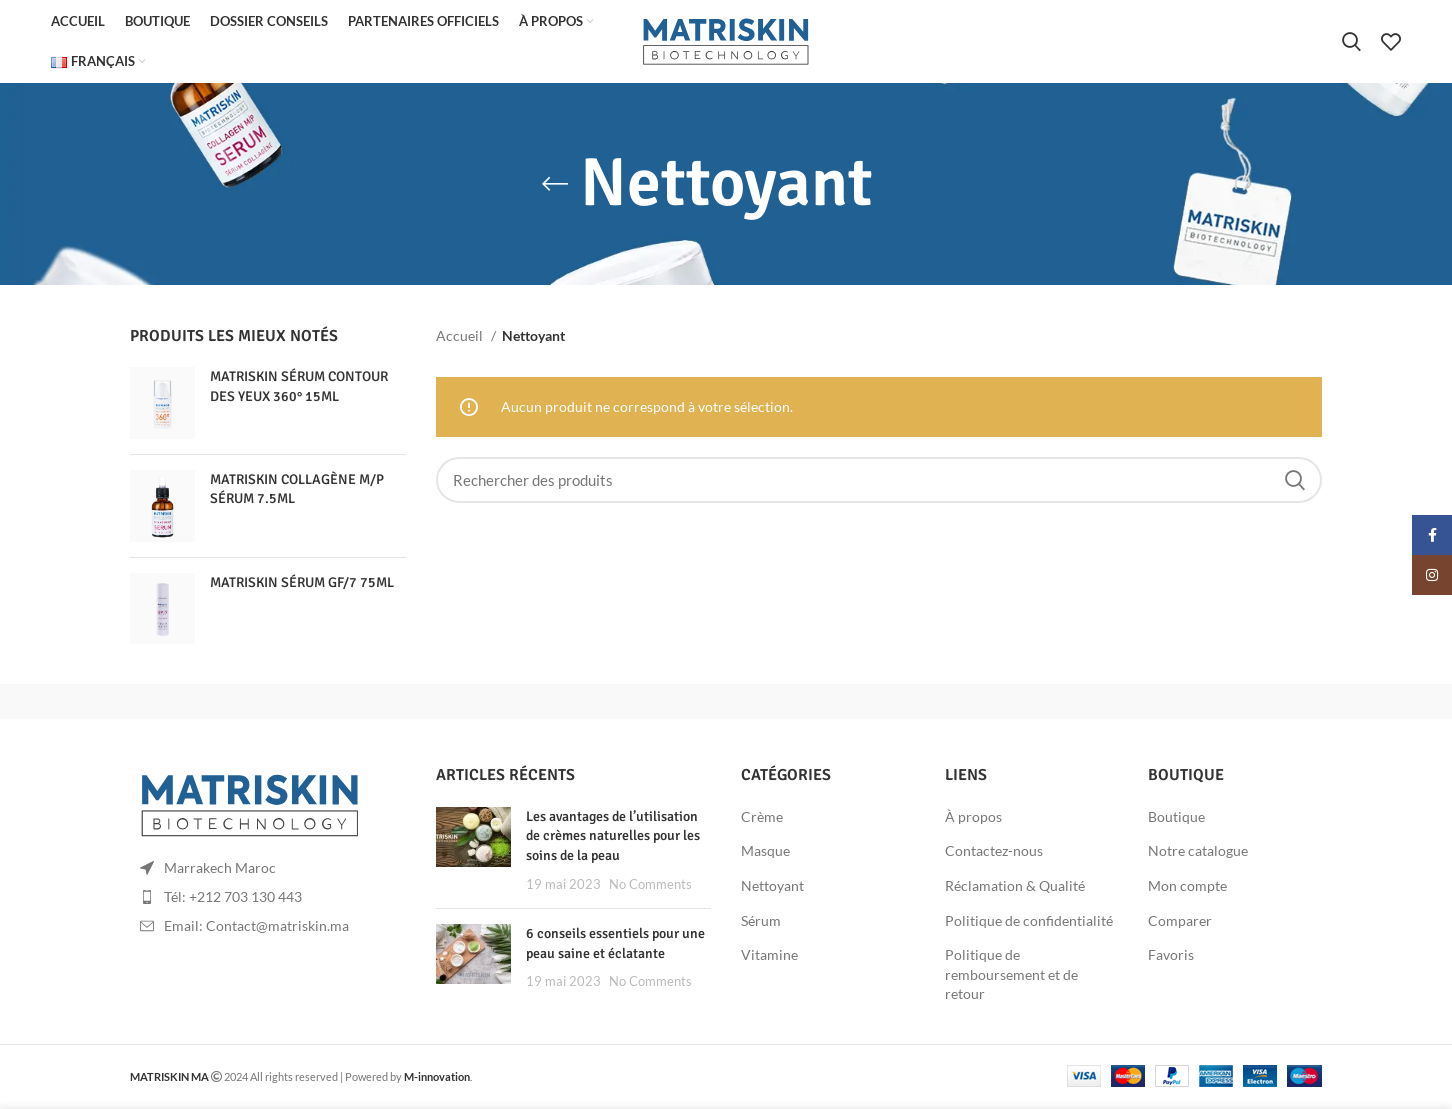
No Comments (650, 886)
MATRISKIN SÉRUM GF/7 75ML (302, 584)
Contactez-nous (994, 852)
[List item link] (268, 899)
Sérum (761, 922)
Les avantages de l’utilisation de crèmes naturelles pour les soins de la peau (613, 838)
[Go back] (555, 186)
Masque (765, 852)
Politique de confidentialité (1029, 922)
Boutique (1176, 818)
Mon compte (1187, 887)
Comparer (1180, 922)
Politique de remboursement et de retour (1011, 976)
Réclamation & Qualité (1015, 887)
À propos (973, 818)
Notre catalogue (1198, 852)
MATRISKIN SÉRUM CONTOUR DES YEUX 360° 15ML (299, 388)
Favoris (1171, 956)
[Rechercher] (1351, 43)
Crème (762, 818)
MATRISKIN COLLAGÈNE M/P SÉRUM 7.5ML (297, 491)
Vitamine (769, 956)
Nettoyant (772, 887)
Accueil (461, 337)
